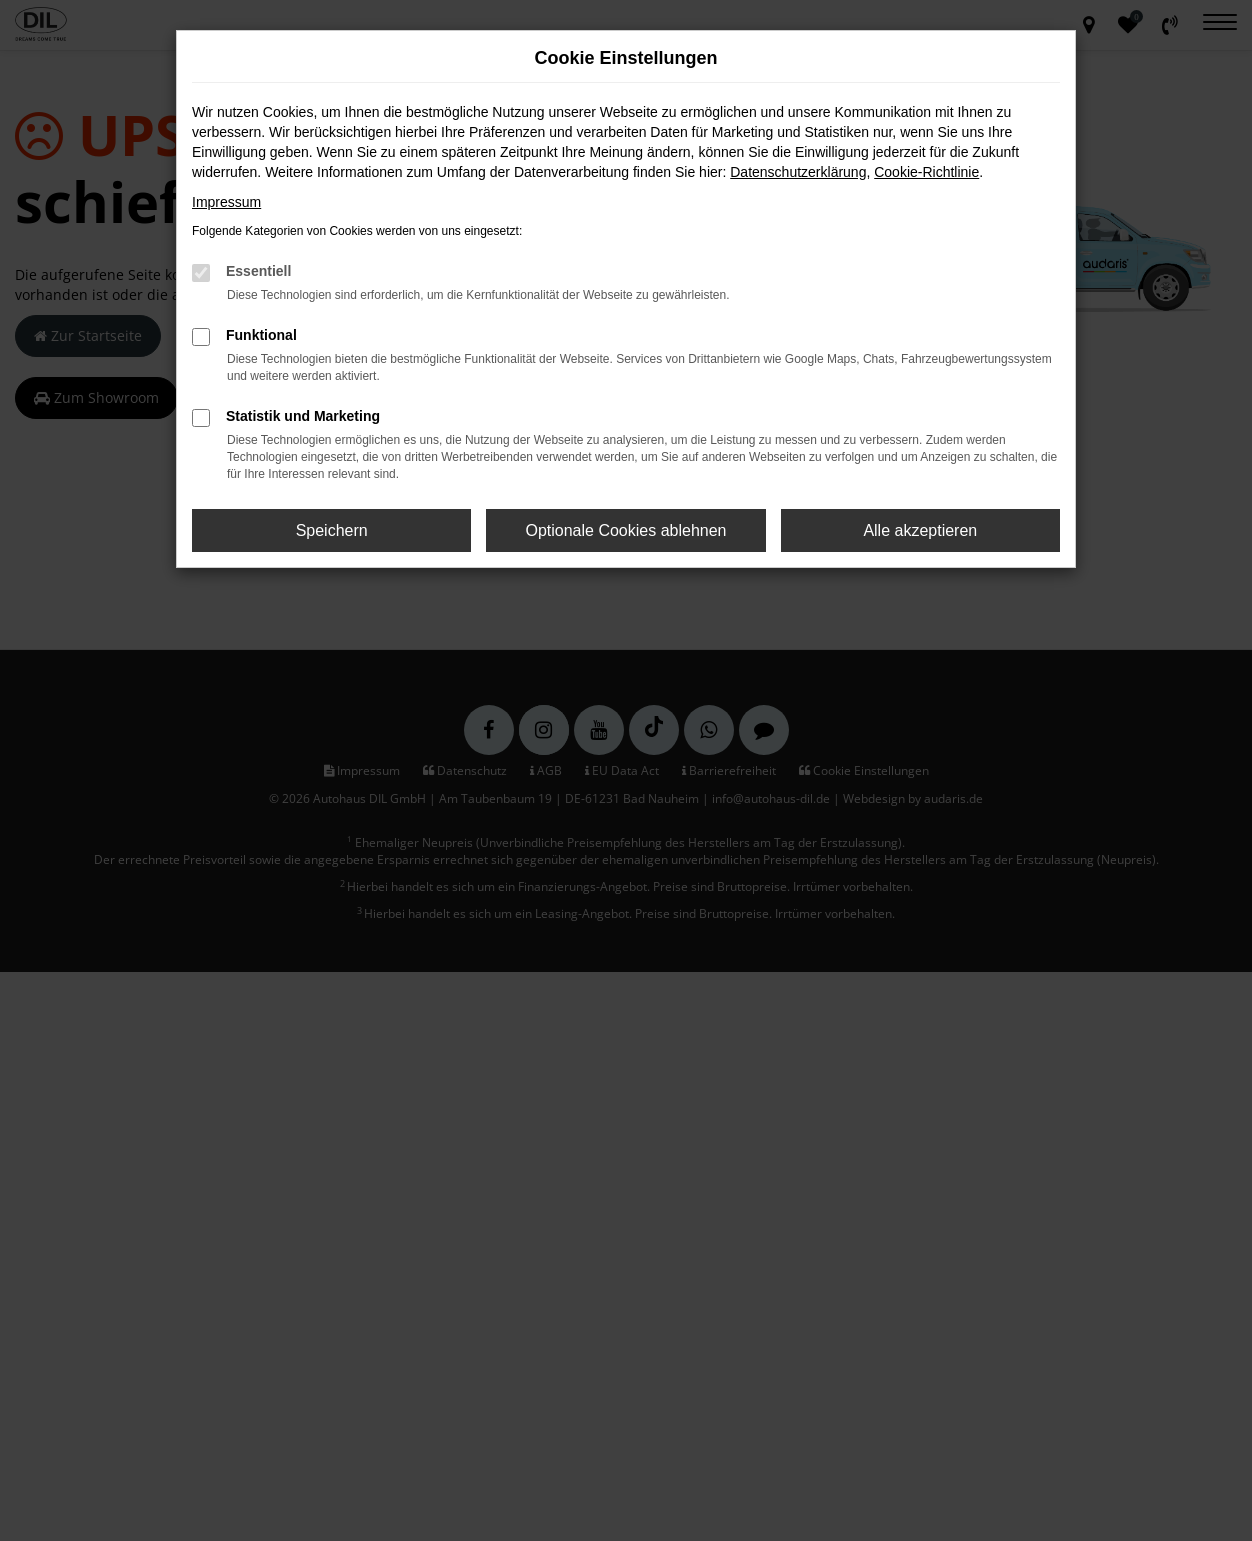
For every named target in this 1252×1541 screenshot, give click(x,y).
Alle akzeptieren (920, 530)
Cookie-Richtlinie (926, 172)
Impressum (226, 202)
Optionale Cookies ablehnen (625, 530)
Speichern (332, 530)
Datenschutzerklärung (798, 172)
